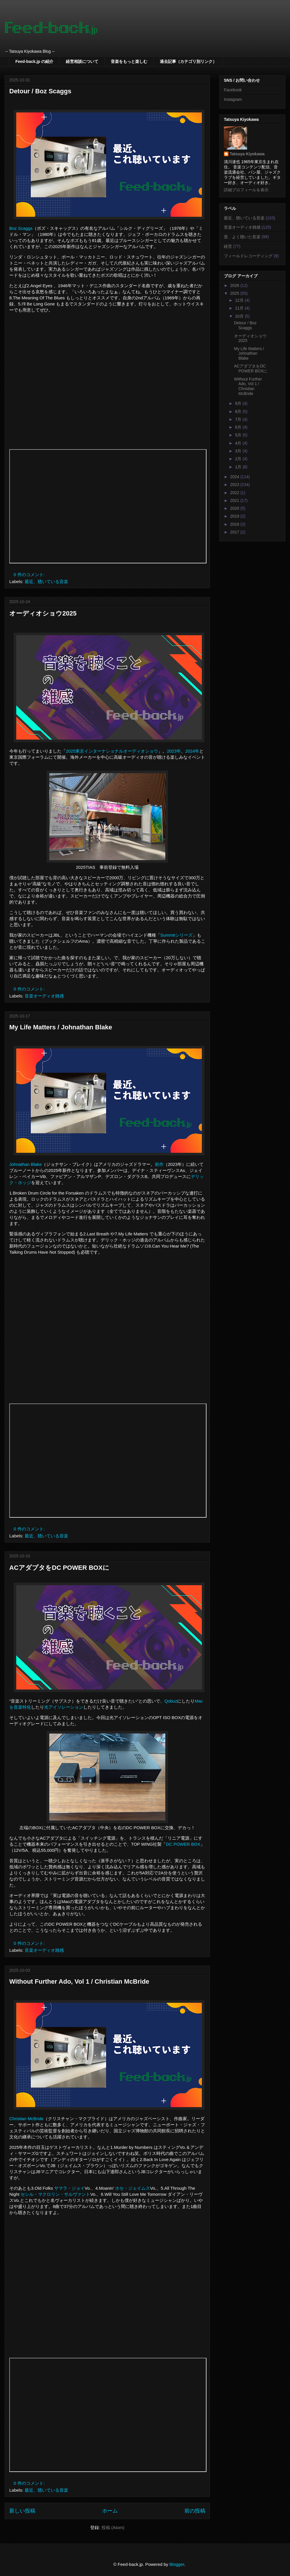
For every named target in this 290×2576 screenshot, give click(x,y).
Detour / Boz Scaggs (40, 91)
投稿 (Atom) (113, 2527)
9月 (238, 403)
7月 (238, 419)
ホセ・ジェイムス (132, 2188)
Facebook (233, 90)
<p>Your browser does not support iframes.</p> (107, 506)
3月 (238, 451)
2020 (235, 508)
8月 (238, 411)
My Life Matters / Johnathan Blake (60, 1027)
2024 (235, 476)
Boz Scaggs (20, 228)
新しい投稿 (22, 2511)
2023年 (174, 751)
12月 (239, 300)
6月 (238, 427)
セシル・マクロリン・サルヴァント (55, 2194)
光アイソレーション (63, 1707)
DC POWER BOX (183, 1844)
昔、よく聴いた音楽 (242, 236)
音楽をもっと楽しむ (129, 61)
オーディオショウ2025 (43, 613)
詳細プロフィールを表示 (246, 189)
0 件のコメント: (30, 574)
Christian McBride (26, 2118)
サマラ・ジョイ (69, 2188)
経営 (228, 246)
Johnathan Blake (25, 1164)
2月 (238, 458)
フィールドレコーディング (248, 256)
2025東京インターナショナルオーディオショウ (112, 751)
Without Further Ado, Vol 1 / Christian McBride (79, 1981)
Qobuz (170, 1700)
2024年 (192, 751)
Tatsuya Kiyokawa (247, 154)
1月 (238, 467)
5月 (238, 435)
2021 (235, 500)
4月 (238, 443)
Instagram (233, 99)
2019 (235, 516)
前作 (159, 1164)
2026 (235, 285)
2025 (235, 293)
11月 (239, 308)
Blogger (176, 2564)
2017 (235, 532)
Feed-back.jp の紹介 (34, 61)
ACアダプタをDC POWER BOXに (59, 1567)
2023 (235, 484)
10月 (239, 316)
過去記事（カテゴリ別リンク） (188, 61)
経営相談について (82, 61)
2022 (235, 492)
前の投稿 (194, 2511)
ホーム (110, 2511)
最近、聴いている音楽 (46, 581)
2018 (235, 524)
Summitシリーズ (176, 935)
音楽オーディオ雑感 (44, 995)
